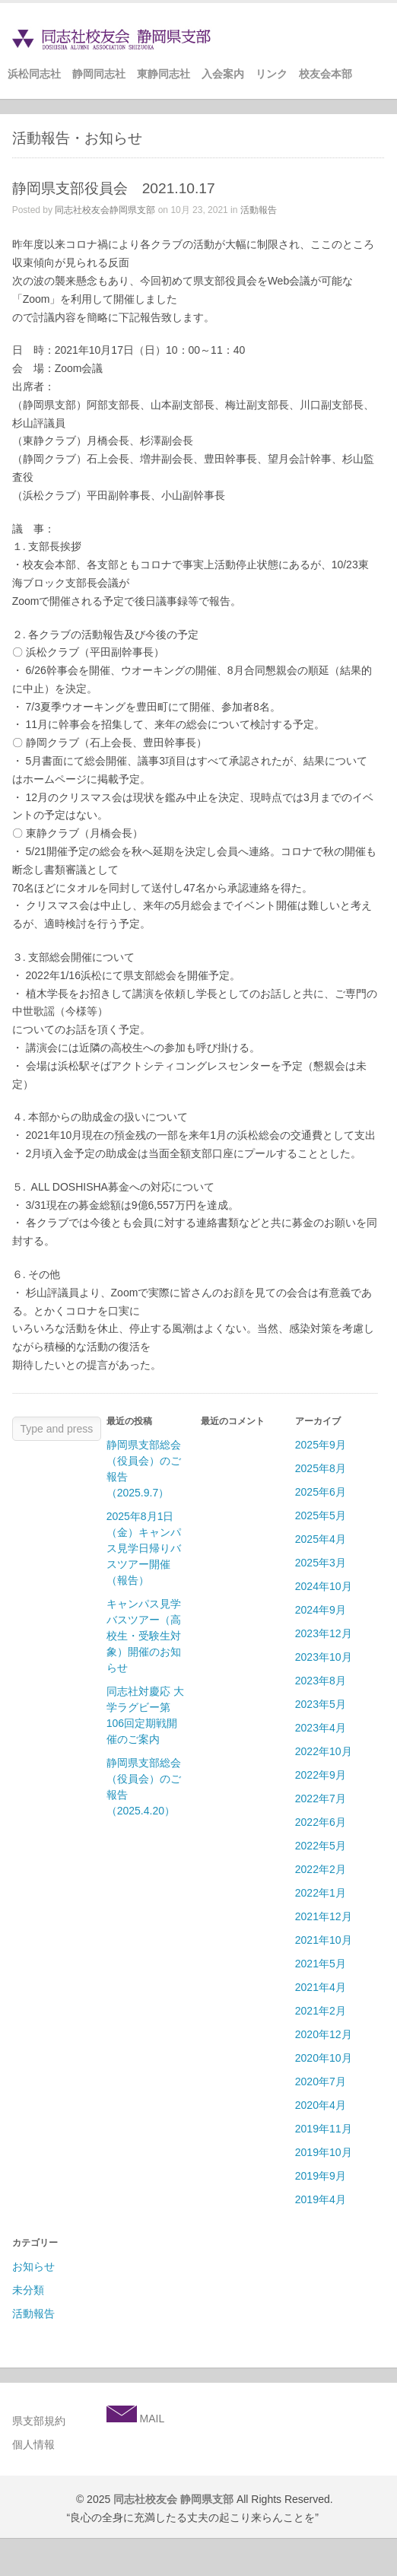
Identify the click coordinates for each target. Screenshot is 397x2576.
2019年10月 (323, 2152)
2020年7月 (320, 2081)
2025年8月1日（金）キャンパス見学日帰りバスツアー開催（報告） (143, 1548)
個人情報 (33, 2444)
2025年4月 (320, 1539)
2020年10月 (323, 2058)
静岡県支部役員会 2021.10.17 (113, 188)
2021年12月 (323, 1916)
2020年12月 (323, 2034)
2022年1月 (320, 1893)
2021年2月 (320, 2011)
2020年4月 (320, 2105)
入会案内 (223, 74)
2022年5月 (320, 1846)
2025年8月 (320, 1468)
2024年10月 (323, 1586)
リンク (271, 74)
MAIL (151, 2418)
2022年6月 (320, 1822)
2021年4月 (320, 1987)
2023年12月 (323, 1633)
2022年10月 (323, 1751)
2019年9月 (320, 2176)
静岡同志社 (98, 74)
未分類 (28, 2290)
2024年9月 (320, 1610)
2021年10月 (323, 1940)
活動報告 (258, 210)
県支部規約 (38, 2421)
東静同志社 (163, 74)
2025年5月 (320, 1515)
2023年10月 (323, 1657)
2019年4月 (320, 2199)
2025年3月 (320, 1563)
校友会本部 (325, 74)
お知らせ (33, 2266)
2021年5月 (320, 1963)
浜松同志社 (34, 74)
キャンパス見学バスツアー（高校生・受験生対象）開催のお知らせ (143, 1636)
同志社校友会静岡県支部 (105, 210)
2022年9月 (320, 1775)
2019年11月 (323, 2129)
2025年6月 (320, 1492)
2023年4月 (320, 1728)
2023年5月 (320, 1704)
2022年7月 (320, 1798)
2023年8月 (320, 1680)
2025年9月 (320, 1445)
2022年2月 (320, 1869)
